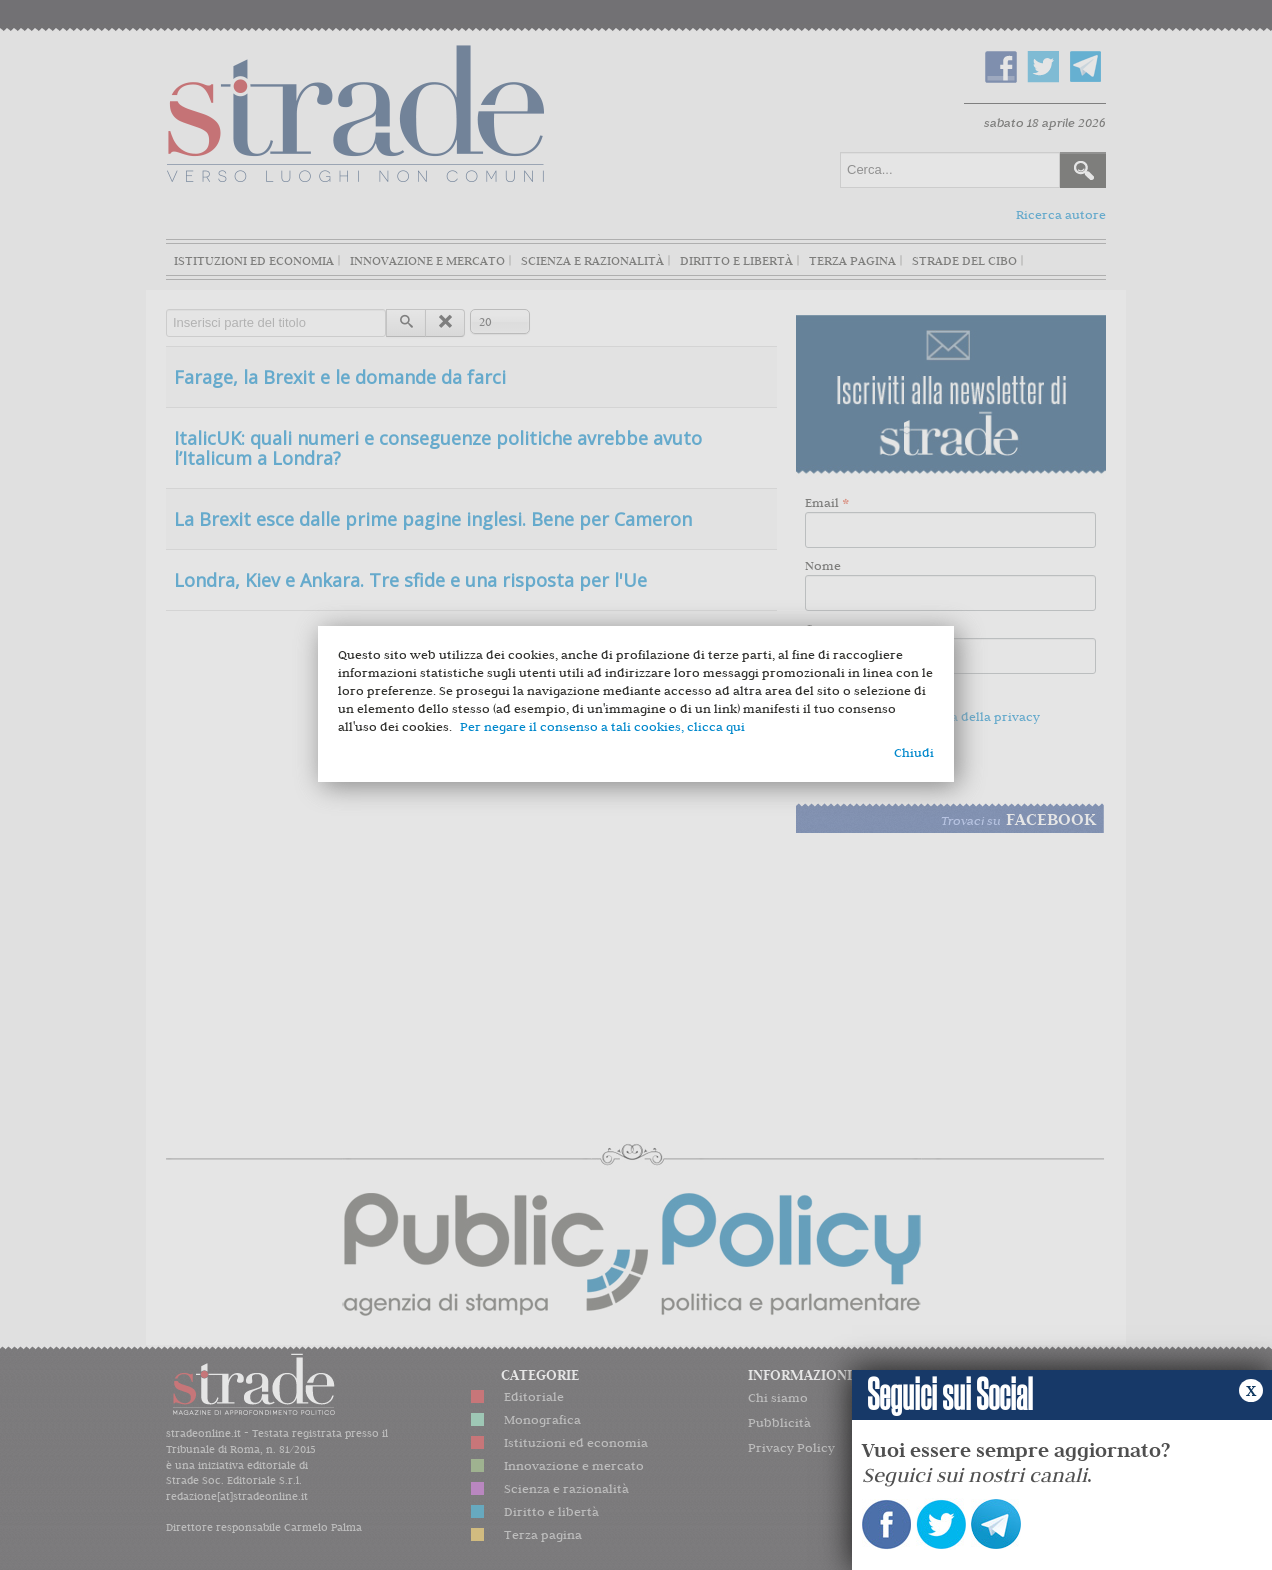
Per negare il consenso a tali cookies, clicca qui (602, 726)
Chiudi (914, 752)
